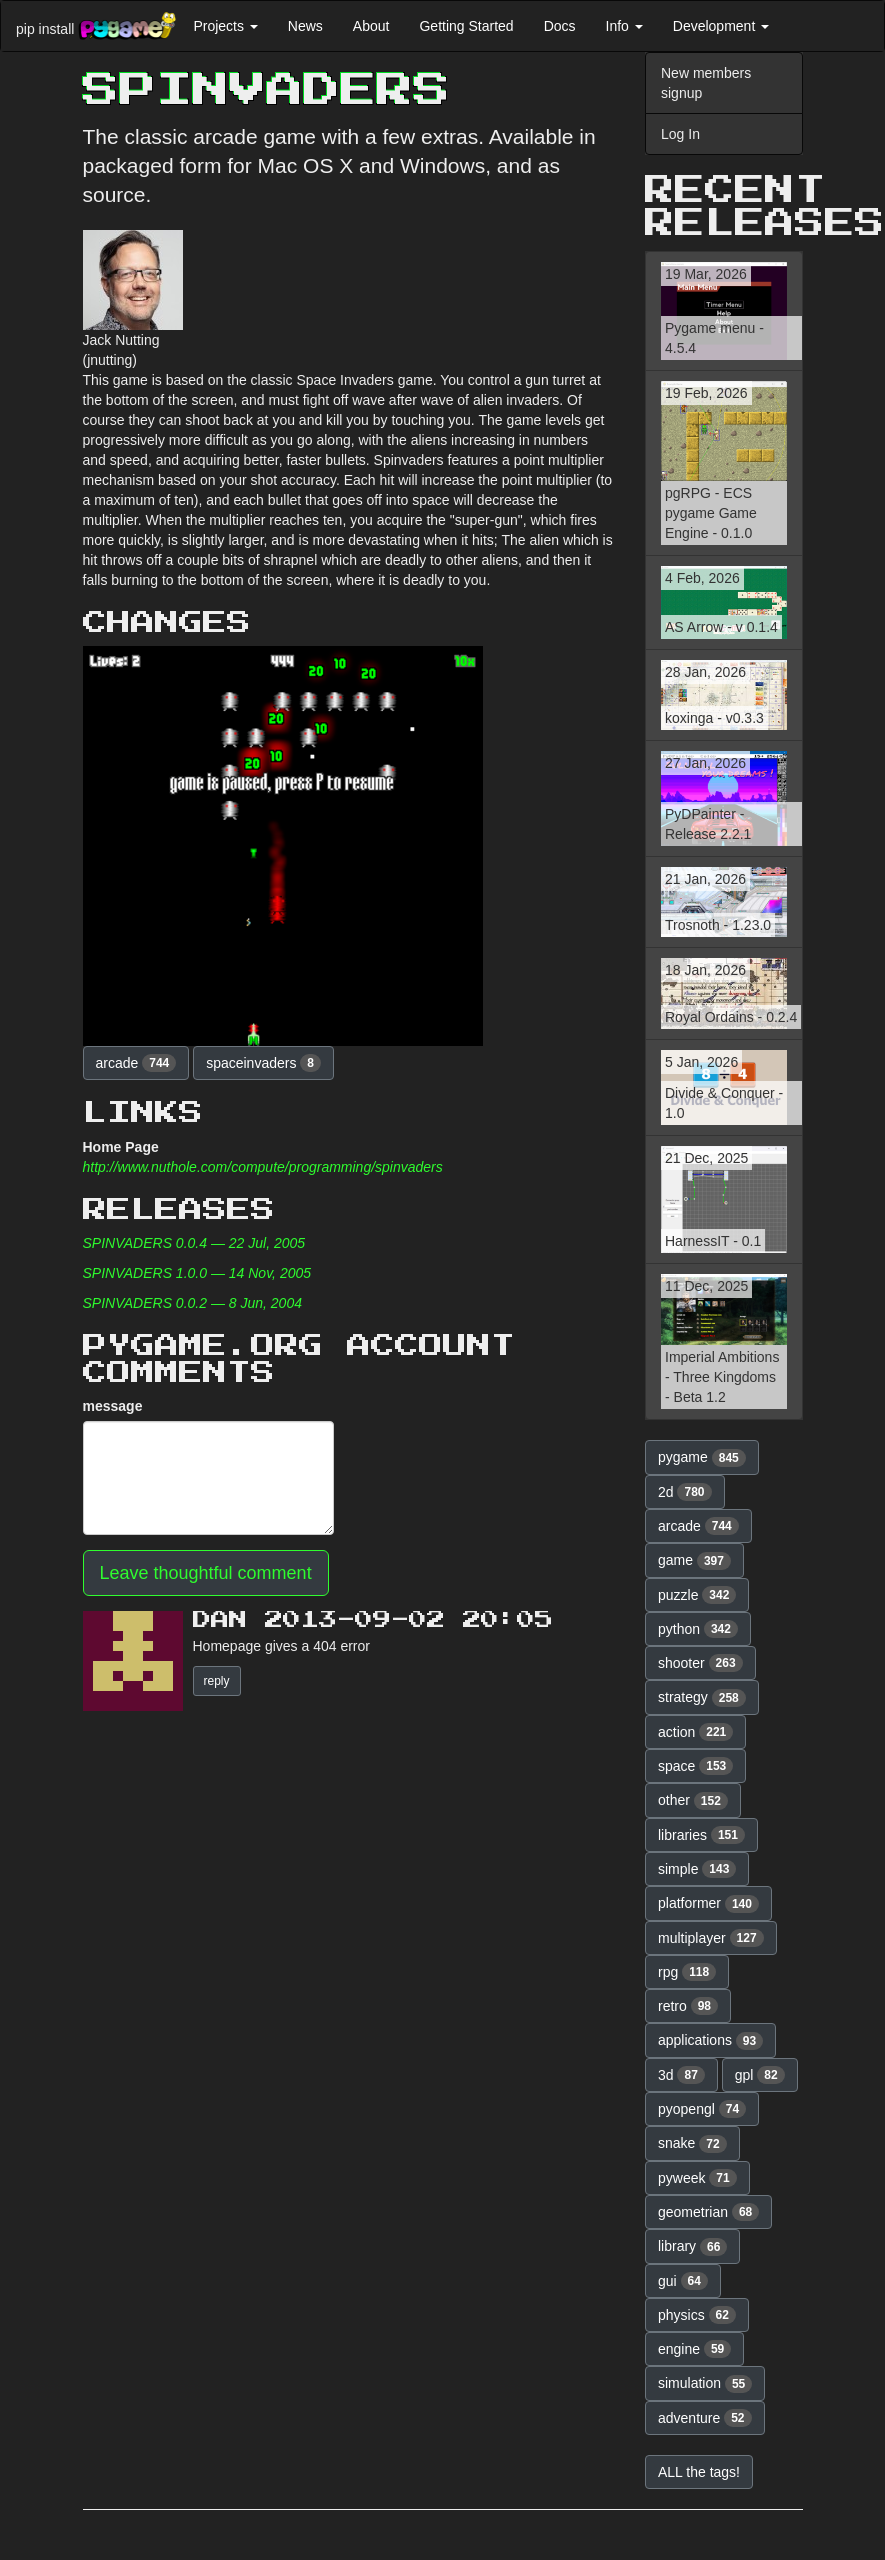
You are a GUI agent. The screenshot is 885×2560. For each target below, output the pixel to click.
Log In (680, 134)
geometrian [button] (708, 2212)
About (371, 26)
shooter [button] (700, 1663)
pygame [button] (702, 1458)
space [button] (695, 1766)
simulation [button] (705, 2384)
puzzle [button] (697, 1595)
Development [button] (721, 26)
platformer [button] (708, 1904)
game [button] (694, 1561)
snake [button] (692, 2144)
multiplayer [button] (711, 1938)
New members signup (706, 83)
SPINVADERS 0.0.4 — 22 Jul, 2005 (194, 1243)
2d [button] (685, 1492)
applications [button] (710, 2041)
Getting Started (466, 26)
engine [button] (694, 2349)
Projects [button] (225, 26)
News (305, 26)
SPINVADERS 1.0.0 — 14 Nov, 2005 (197, 1273)
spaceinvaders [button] (263, 1063)
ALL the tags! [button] (699, 2472)
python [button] (698, 1629)
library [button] (692, 2247)
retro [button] (688, 2006)
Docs (560, 26)
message (113, 1406)
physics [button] (697, 2315)
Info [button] (624, 26)
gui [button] (683, 2281)
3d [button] (681, 2075)
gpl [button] (760, 2075)
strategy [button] (702, 1698)
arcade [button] (136, 1063)
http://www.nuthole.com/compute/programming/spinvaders (263, 1167)
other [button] (693, 1801)
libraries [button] (701, 1835)
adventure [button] (705, 2418)
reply (217, 1681)
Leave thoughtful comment (206, 1573)
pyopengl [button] (702, 2109)
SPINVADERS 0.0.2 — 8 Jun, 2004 (192, 1303)
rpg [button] (687, 1972)
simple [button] (697, 1869)
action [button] (695, 1732)
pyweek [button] (697, 2178)
